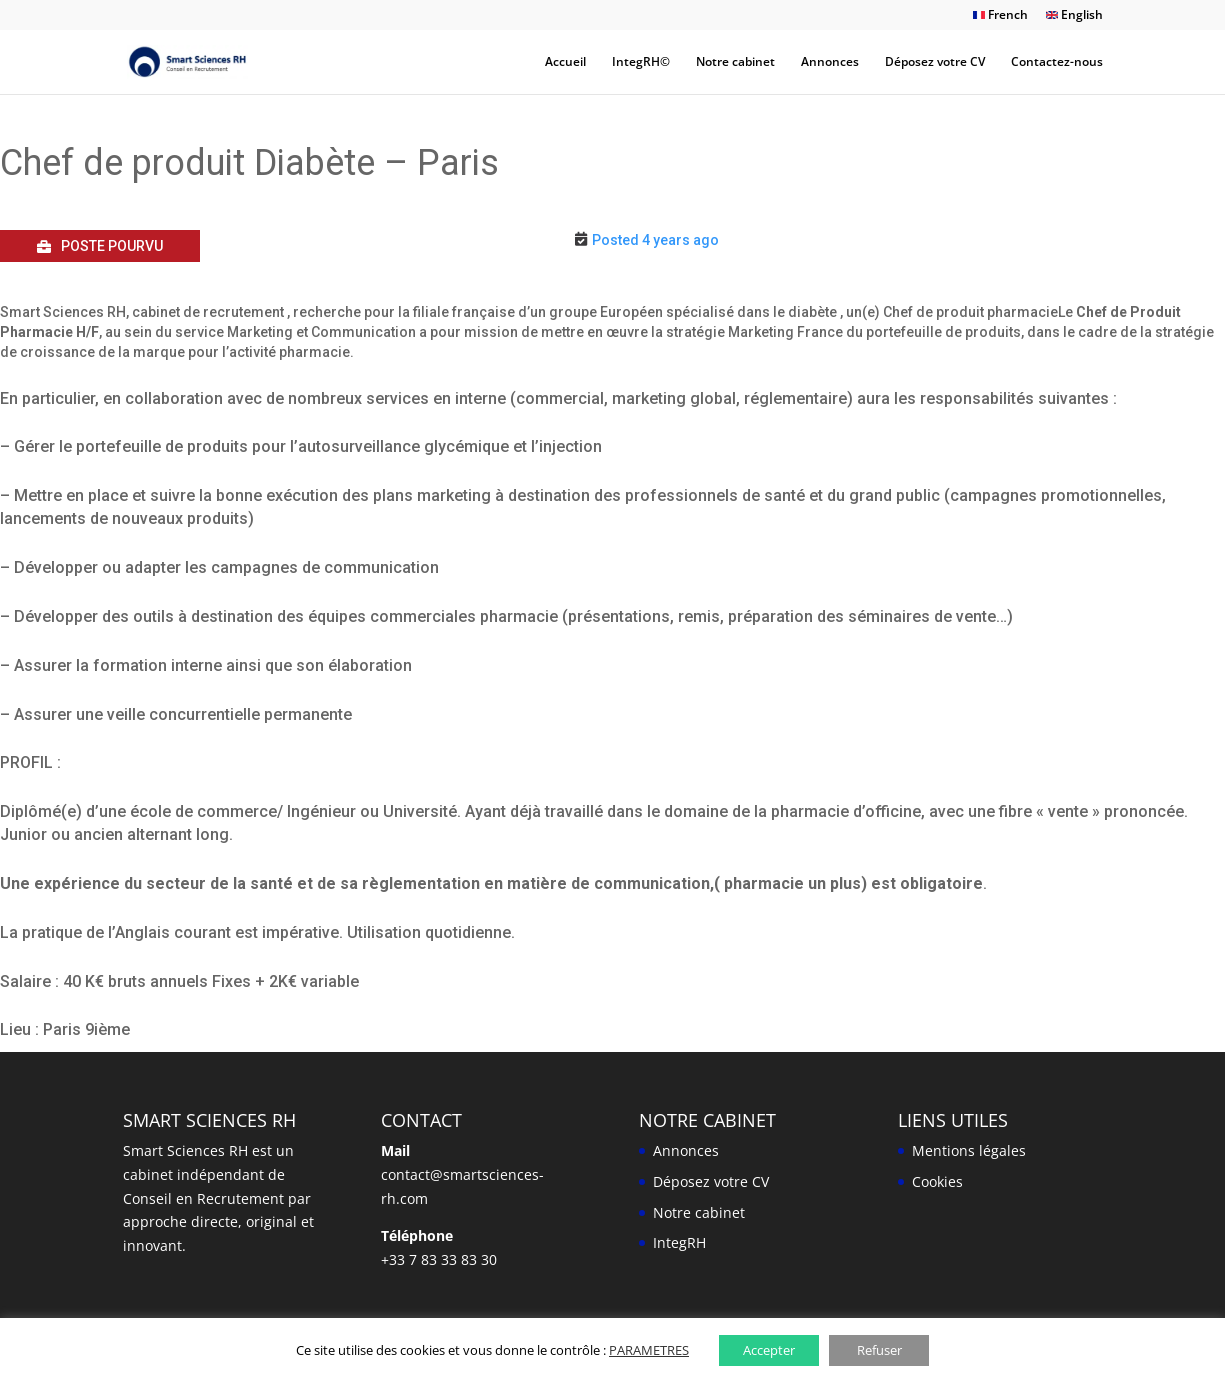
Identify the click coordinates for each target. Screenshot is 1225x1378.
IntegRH (679, 1242)
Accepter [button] (769, 1350)
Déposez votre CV (935, 62)
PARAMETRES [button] (649, 1350)
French (1000, 16)
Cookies (937, 1181)
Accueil (565, 62)
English (1074, 16)
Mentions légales (969, 1150)
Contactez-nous (1057, 62)
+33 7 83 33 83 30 (439, 1259)
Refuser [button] (879, 1350)
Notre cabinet (735, 62)
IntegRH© (641, 62)
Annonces (830, 62)
